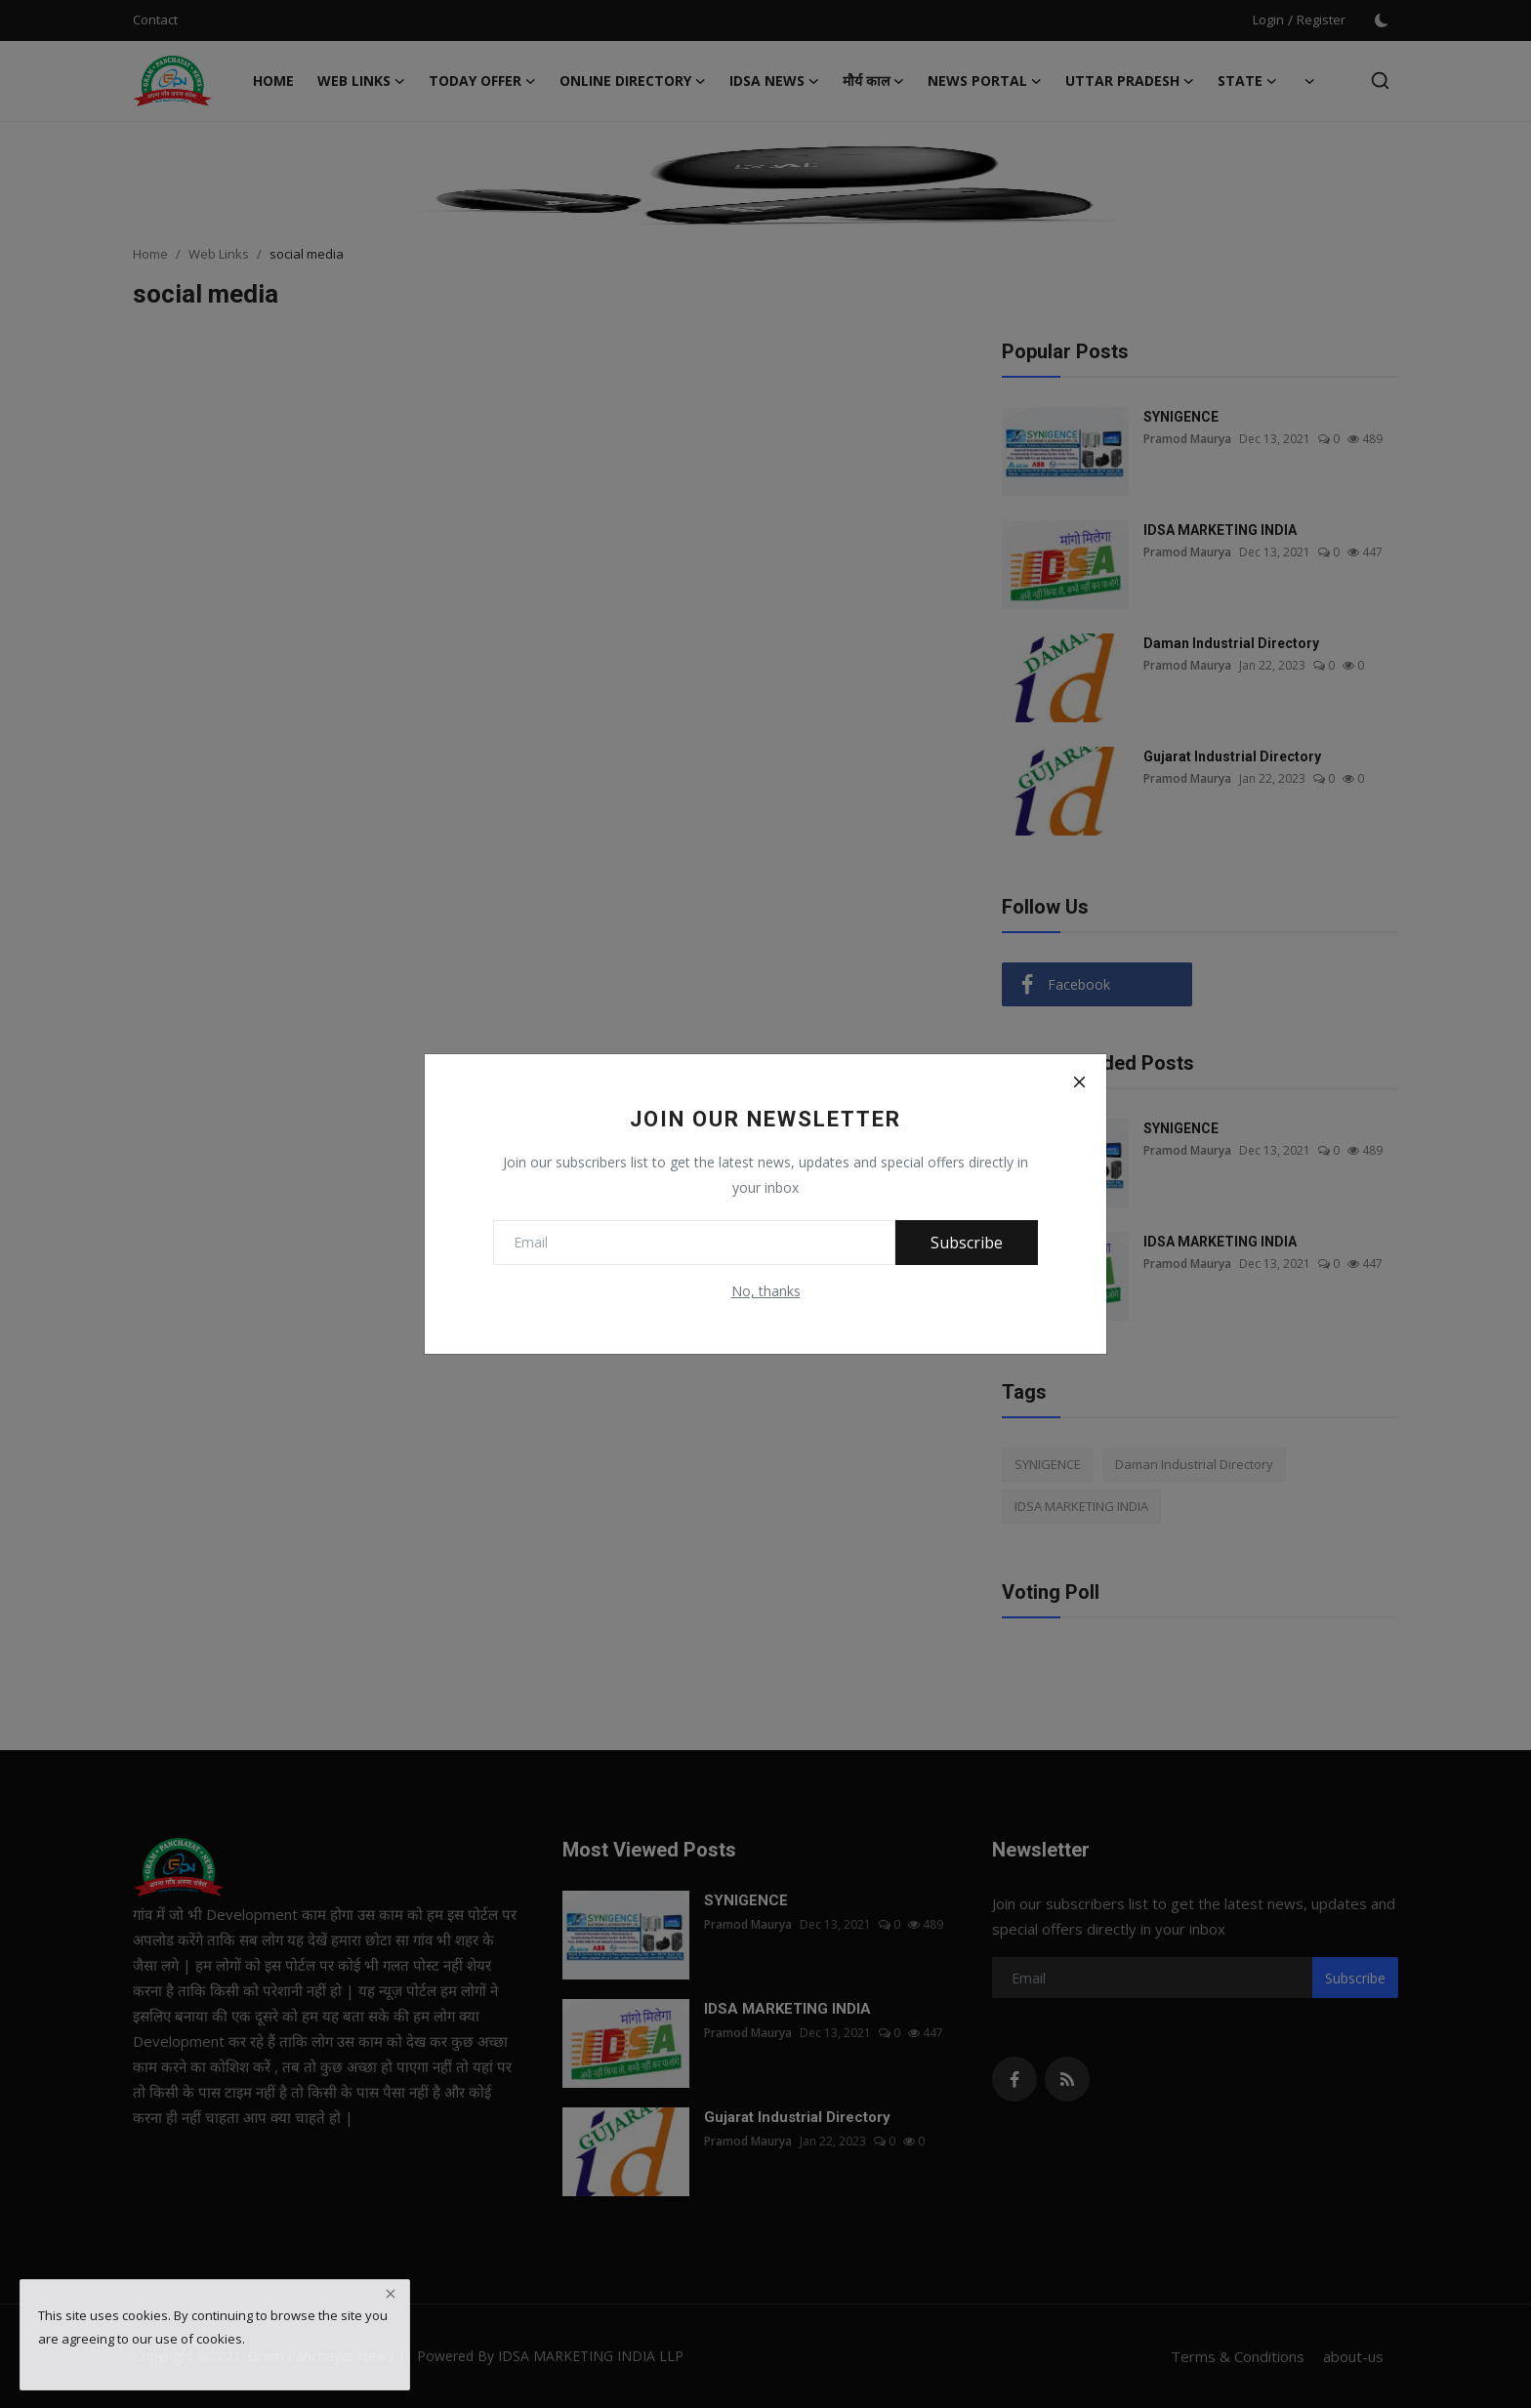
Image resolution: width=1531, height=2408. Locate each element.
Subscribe (967, 1242)
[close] (390, 2293)
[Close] (1078, 1081)
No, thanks (766, 1291)
